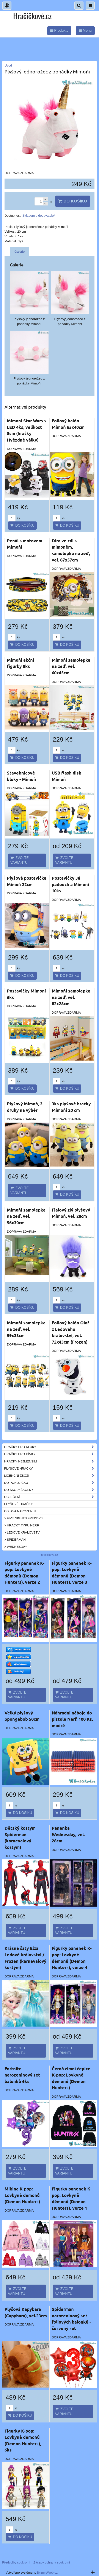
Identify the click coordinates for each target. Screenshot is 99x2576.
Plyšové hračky (50, 1468)
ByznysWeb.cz (47, 2572)
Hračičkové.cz (32, 15)
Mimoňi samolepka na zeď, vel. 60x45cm (71, 666)
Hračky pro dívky (50, 1454)
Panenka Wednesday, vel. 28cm (68, 1834)
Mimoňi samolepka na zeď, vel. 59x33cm (26, 1329)
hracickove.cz (49, 1554)
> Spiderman (15, 1539)
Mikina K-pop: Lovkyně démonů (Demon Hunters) (22, 2195)
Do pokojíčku (50, 1482)
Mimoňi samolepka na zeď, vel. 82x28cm (71, 997)
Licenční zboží (50, 1475)
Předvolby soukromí (16, 2562)
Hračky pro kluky (50, 1447)
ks (14, 518)
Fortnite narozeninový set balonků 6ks (22, 2075)
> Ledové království (22, 1532)
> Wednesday (15, 1546)
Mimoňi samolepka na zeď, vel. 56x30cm (26, 1216)
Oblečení (50, 1496)
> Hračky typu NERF (21, 1525)
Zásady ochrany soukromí (51, 2562)
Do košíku (72, 201)
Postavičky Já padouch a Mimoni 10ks (70, 884)
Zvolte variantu (19, 860)
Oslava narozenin (20, 1511)
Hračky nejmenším (50, 1461)
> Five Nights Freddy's (23, 1518)
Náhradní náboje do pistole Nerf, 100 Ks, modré (72, 1719)
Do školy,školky (50, 1489)
